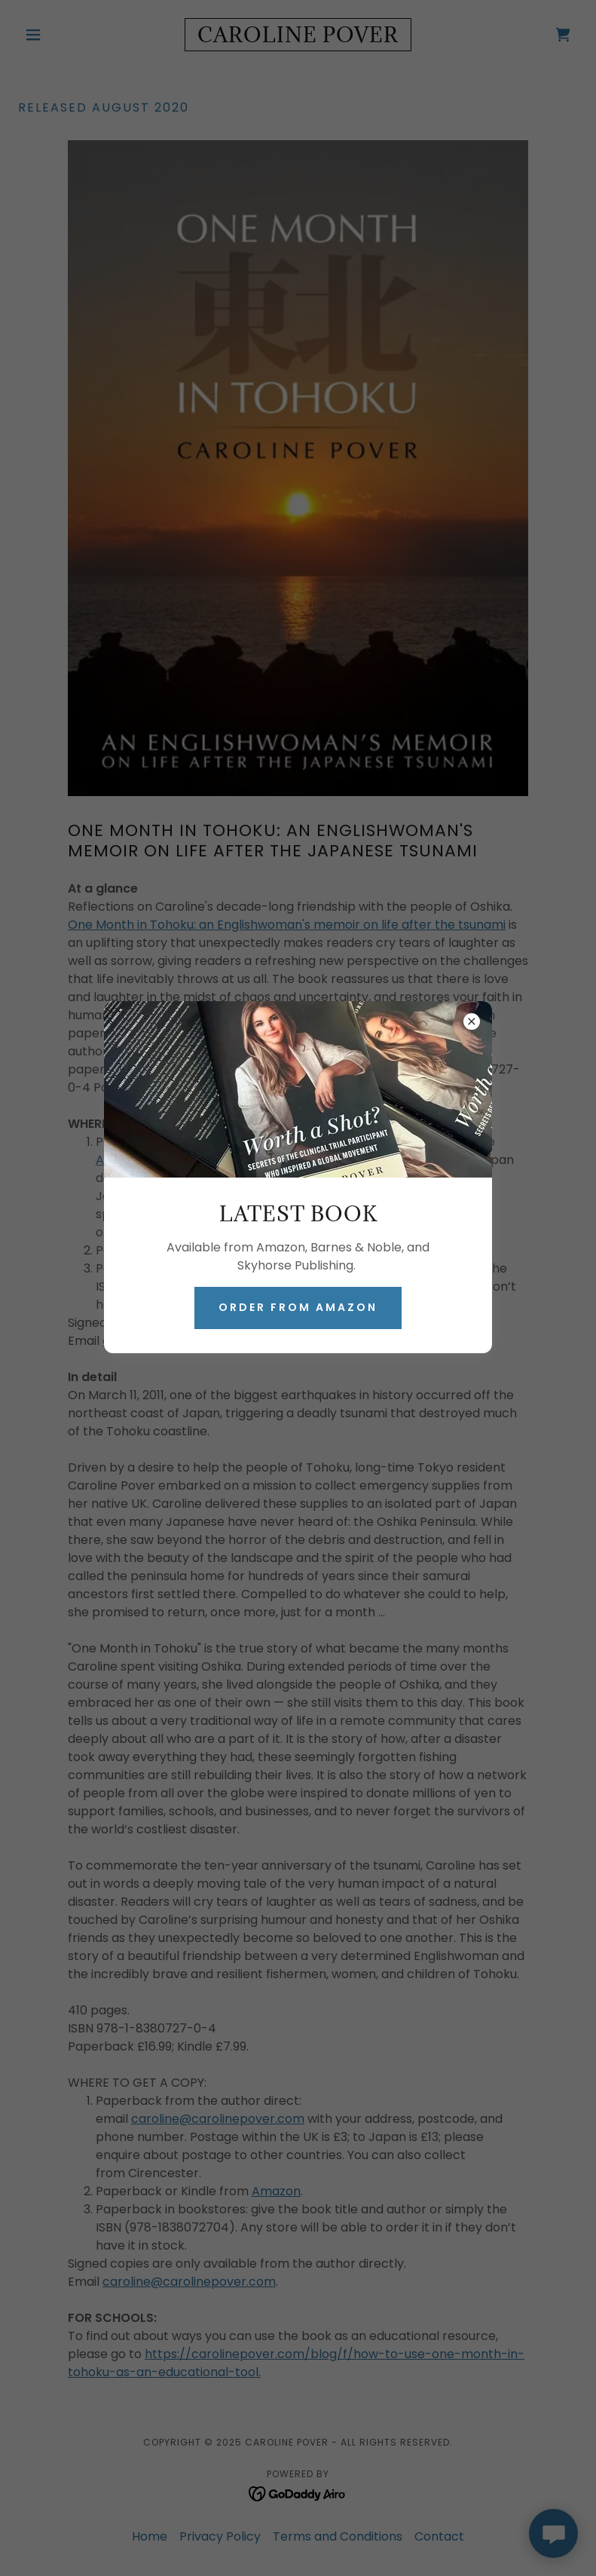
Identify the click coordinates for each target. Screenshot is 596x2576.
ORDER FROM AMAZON (298, 1307)
